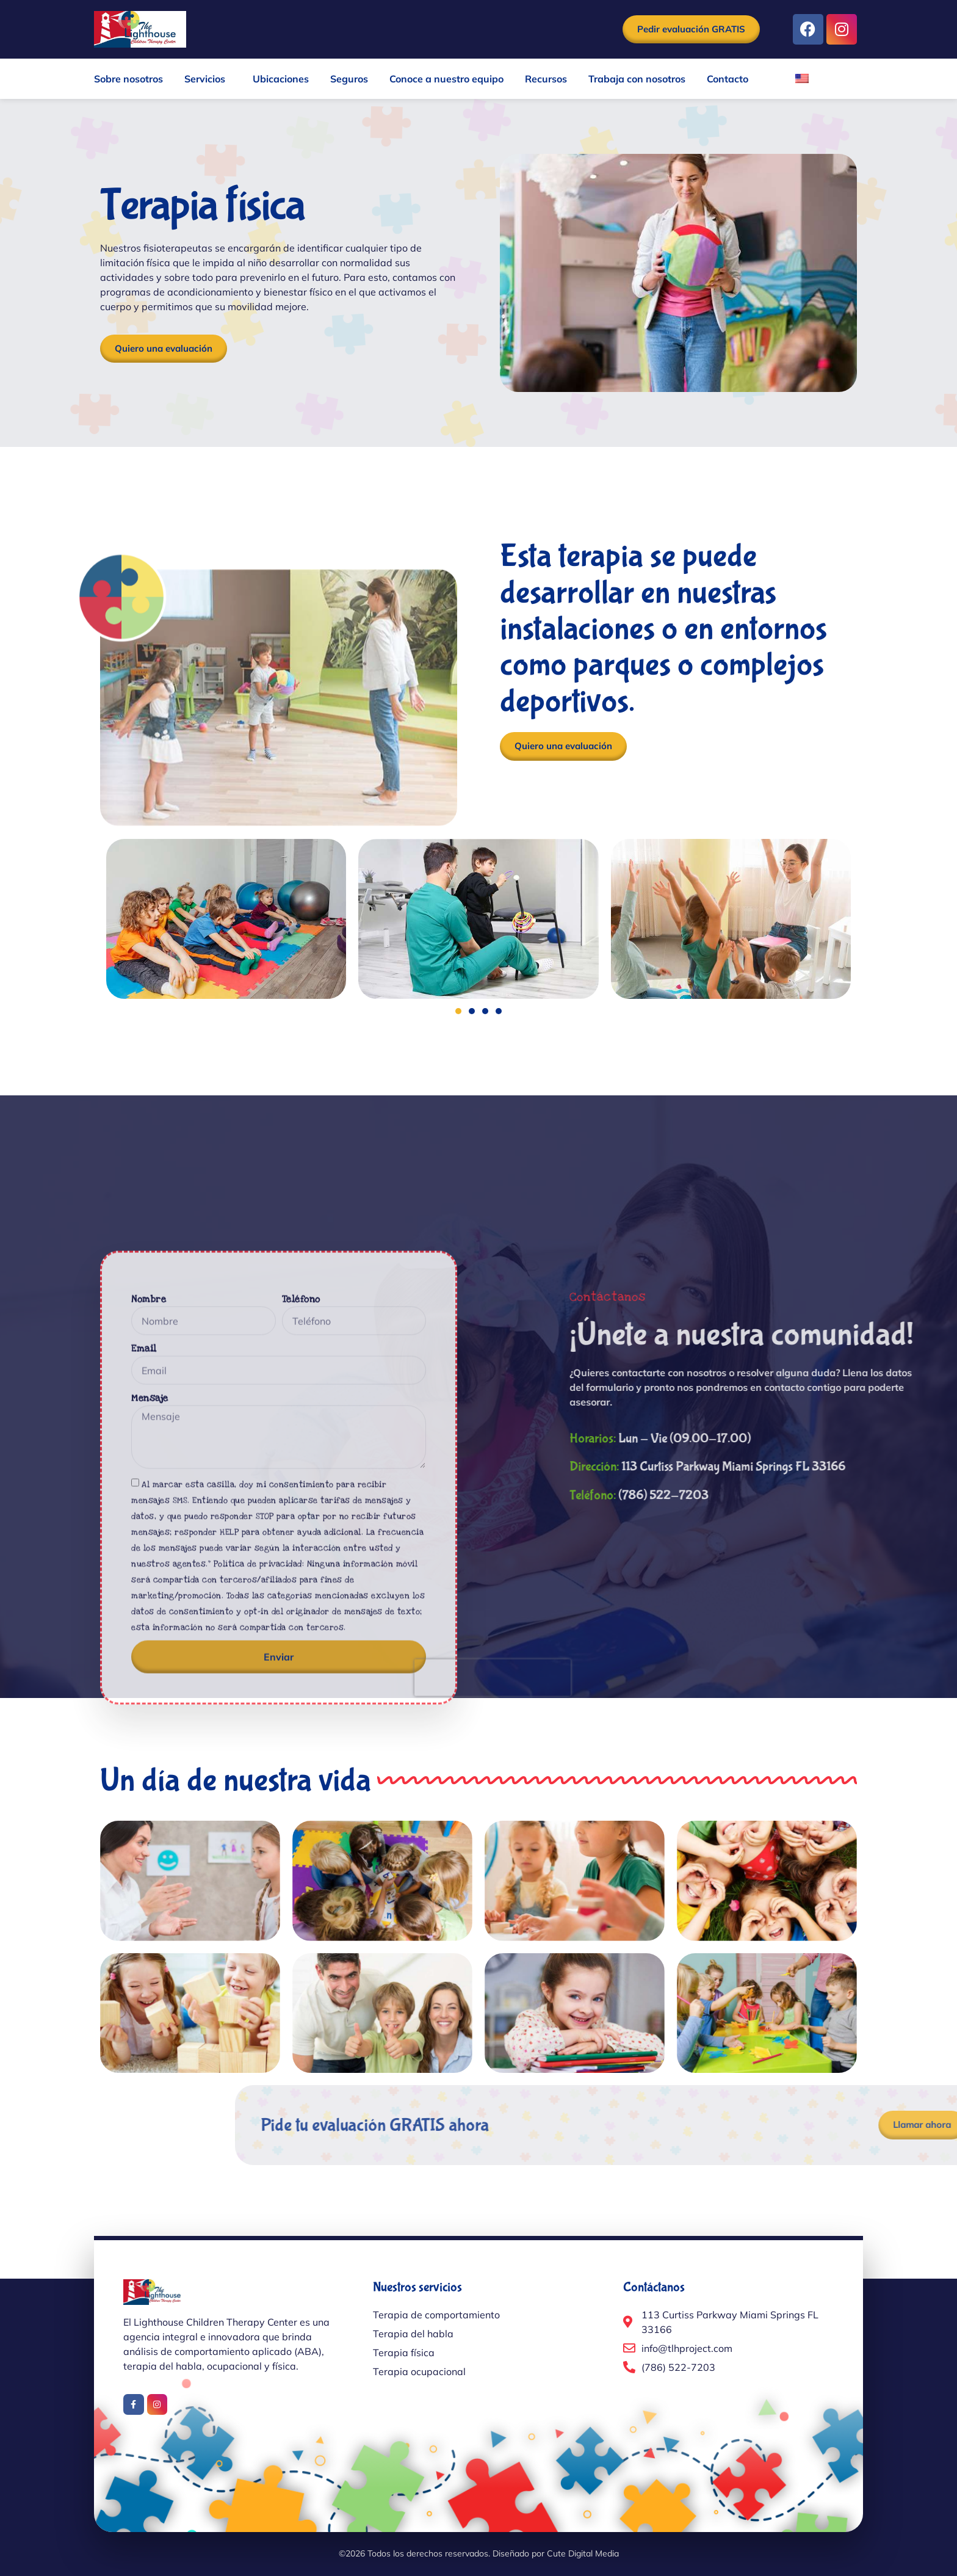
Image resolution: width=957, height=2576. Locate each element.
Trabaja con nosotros (636, 79)
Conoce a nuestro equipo (446, 79)
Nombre (148, 1614)
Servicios (207, 79)
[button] (458, 1011)
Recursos (546, 79)
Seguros (349, 79)
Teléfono (301, 1614)
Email (144, 1663)
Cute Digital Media (583, 2553)
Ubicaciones (281, 79)
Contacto (727, 79)
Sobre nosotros (128, 79)
